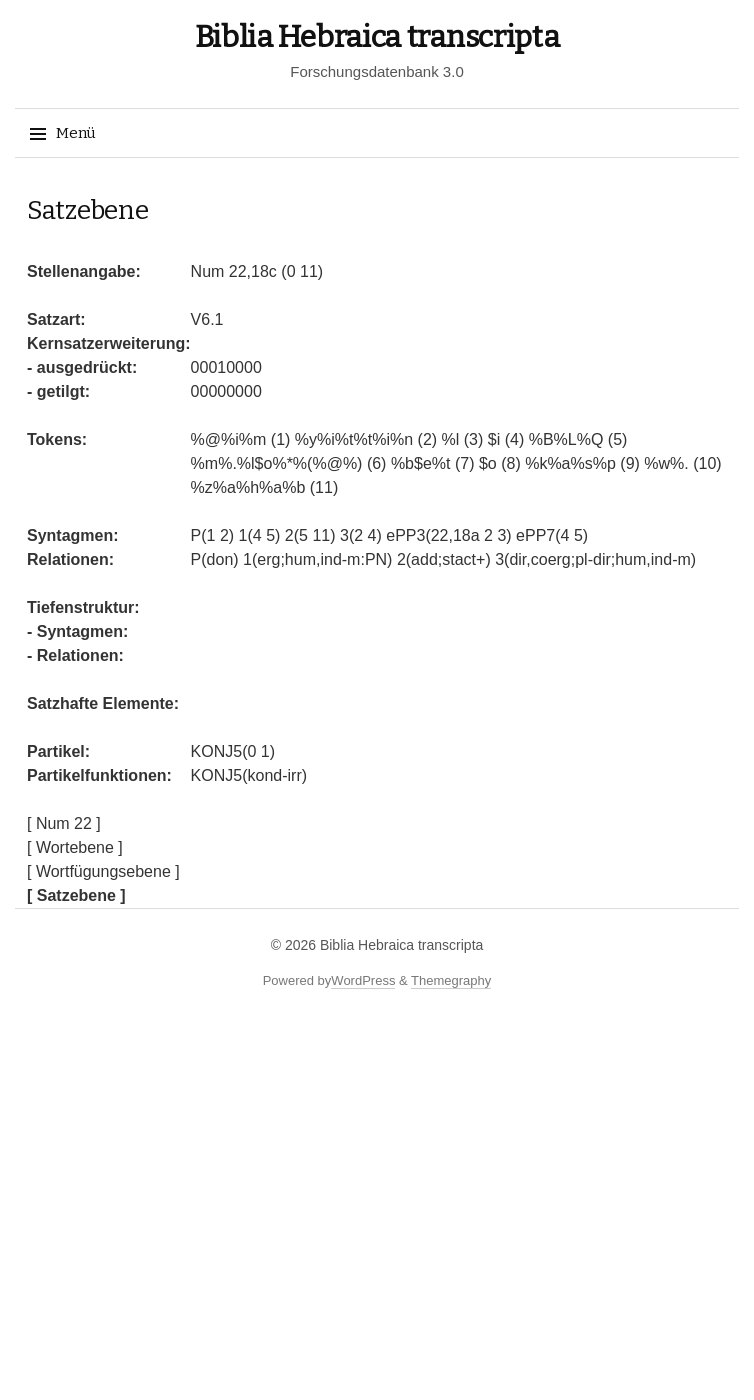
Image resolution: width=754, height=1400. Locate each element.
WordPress (363, 980)
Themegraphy (451, 980)
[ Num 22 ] (64, 823)
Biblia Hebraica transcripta (377, 37)
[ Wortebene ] (75, 847)
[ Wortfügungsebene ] (103, 871)
